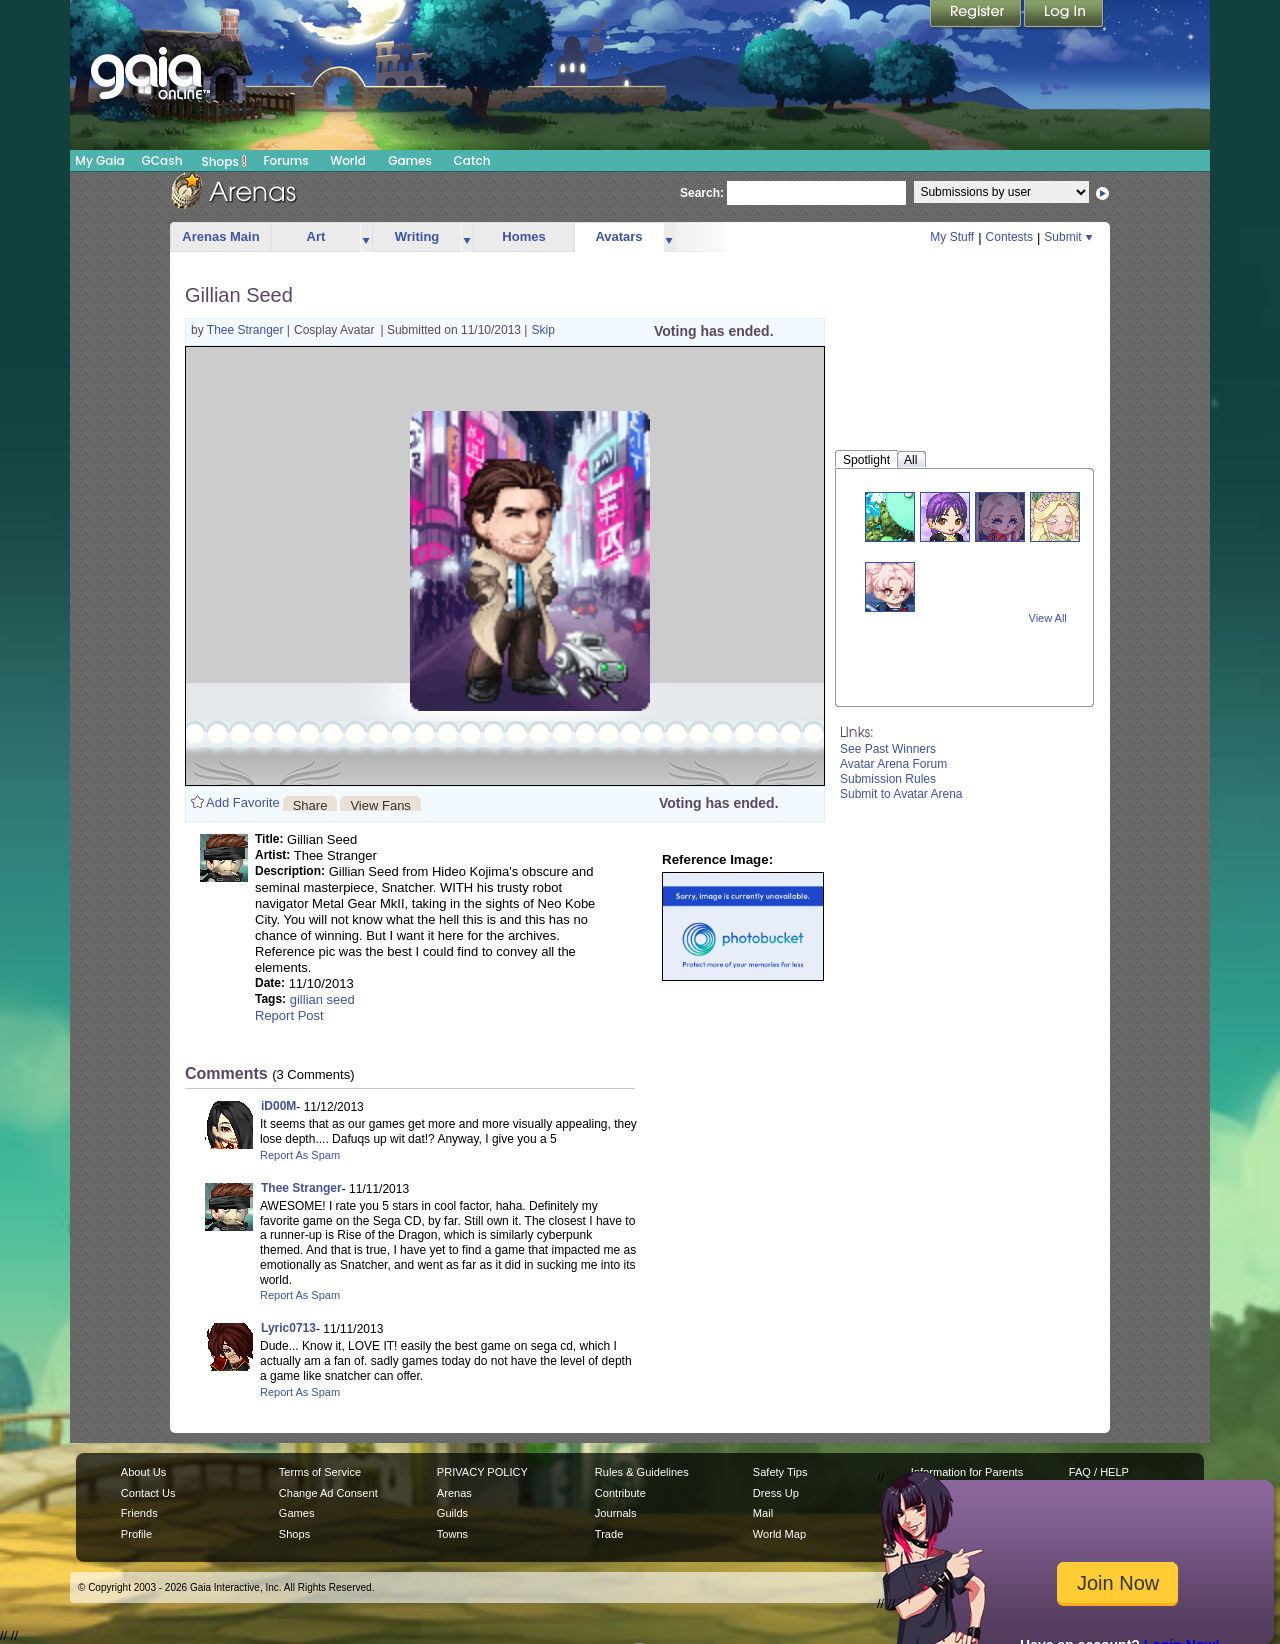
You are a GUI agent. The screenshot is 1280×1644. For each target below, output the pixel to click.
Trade (609, 1534)
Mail (763, 1513)
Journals (616, 1513)
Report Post (289, 1015)
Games (410, 160)
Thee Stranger (247, 330)
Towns (452, 1534)
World (348, 160)
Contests (1009, 237)
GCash (162, 160)
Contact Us (148, 1493)
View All (1048, 618)
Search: (702, 193)
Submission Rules (888, 779)
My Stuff (952, 237)
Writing (417, 236)
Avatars (618, 236)
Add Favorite (243, 802)
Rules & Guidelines (642, 1472)
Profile (136, 1534)
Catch (472, 160)
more (366, 237)
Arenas (454, 1493)
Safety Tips (780, 1472)
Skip (542, 330)
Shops (224, 161)
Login (1064, 15)
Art (316, 236)
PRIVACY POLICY (482, 1472)
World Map (779, 1534)
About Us (143, 1472)
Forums (285, 160)
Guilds (452, 1513)
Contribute (620, 1493)
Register (977, 15)
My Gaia (99, 160)
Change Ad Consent (328, 1493)
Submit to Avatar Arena (901, 794)
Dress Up (776, 1493)
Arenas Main (220, 236)
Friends (139, 1513)
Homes (523, 236)
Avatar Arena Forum (893, 764)
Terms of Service (320, 1472)
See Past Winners (888, 749)
